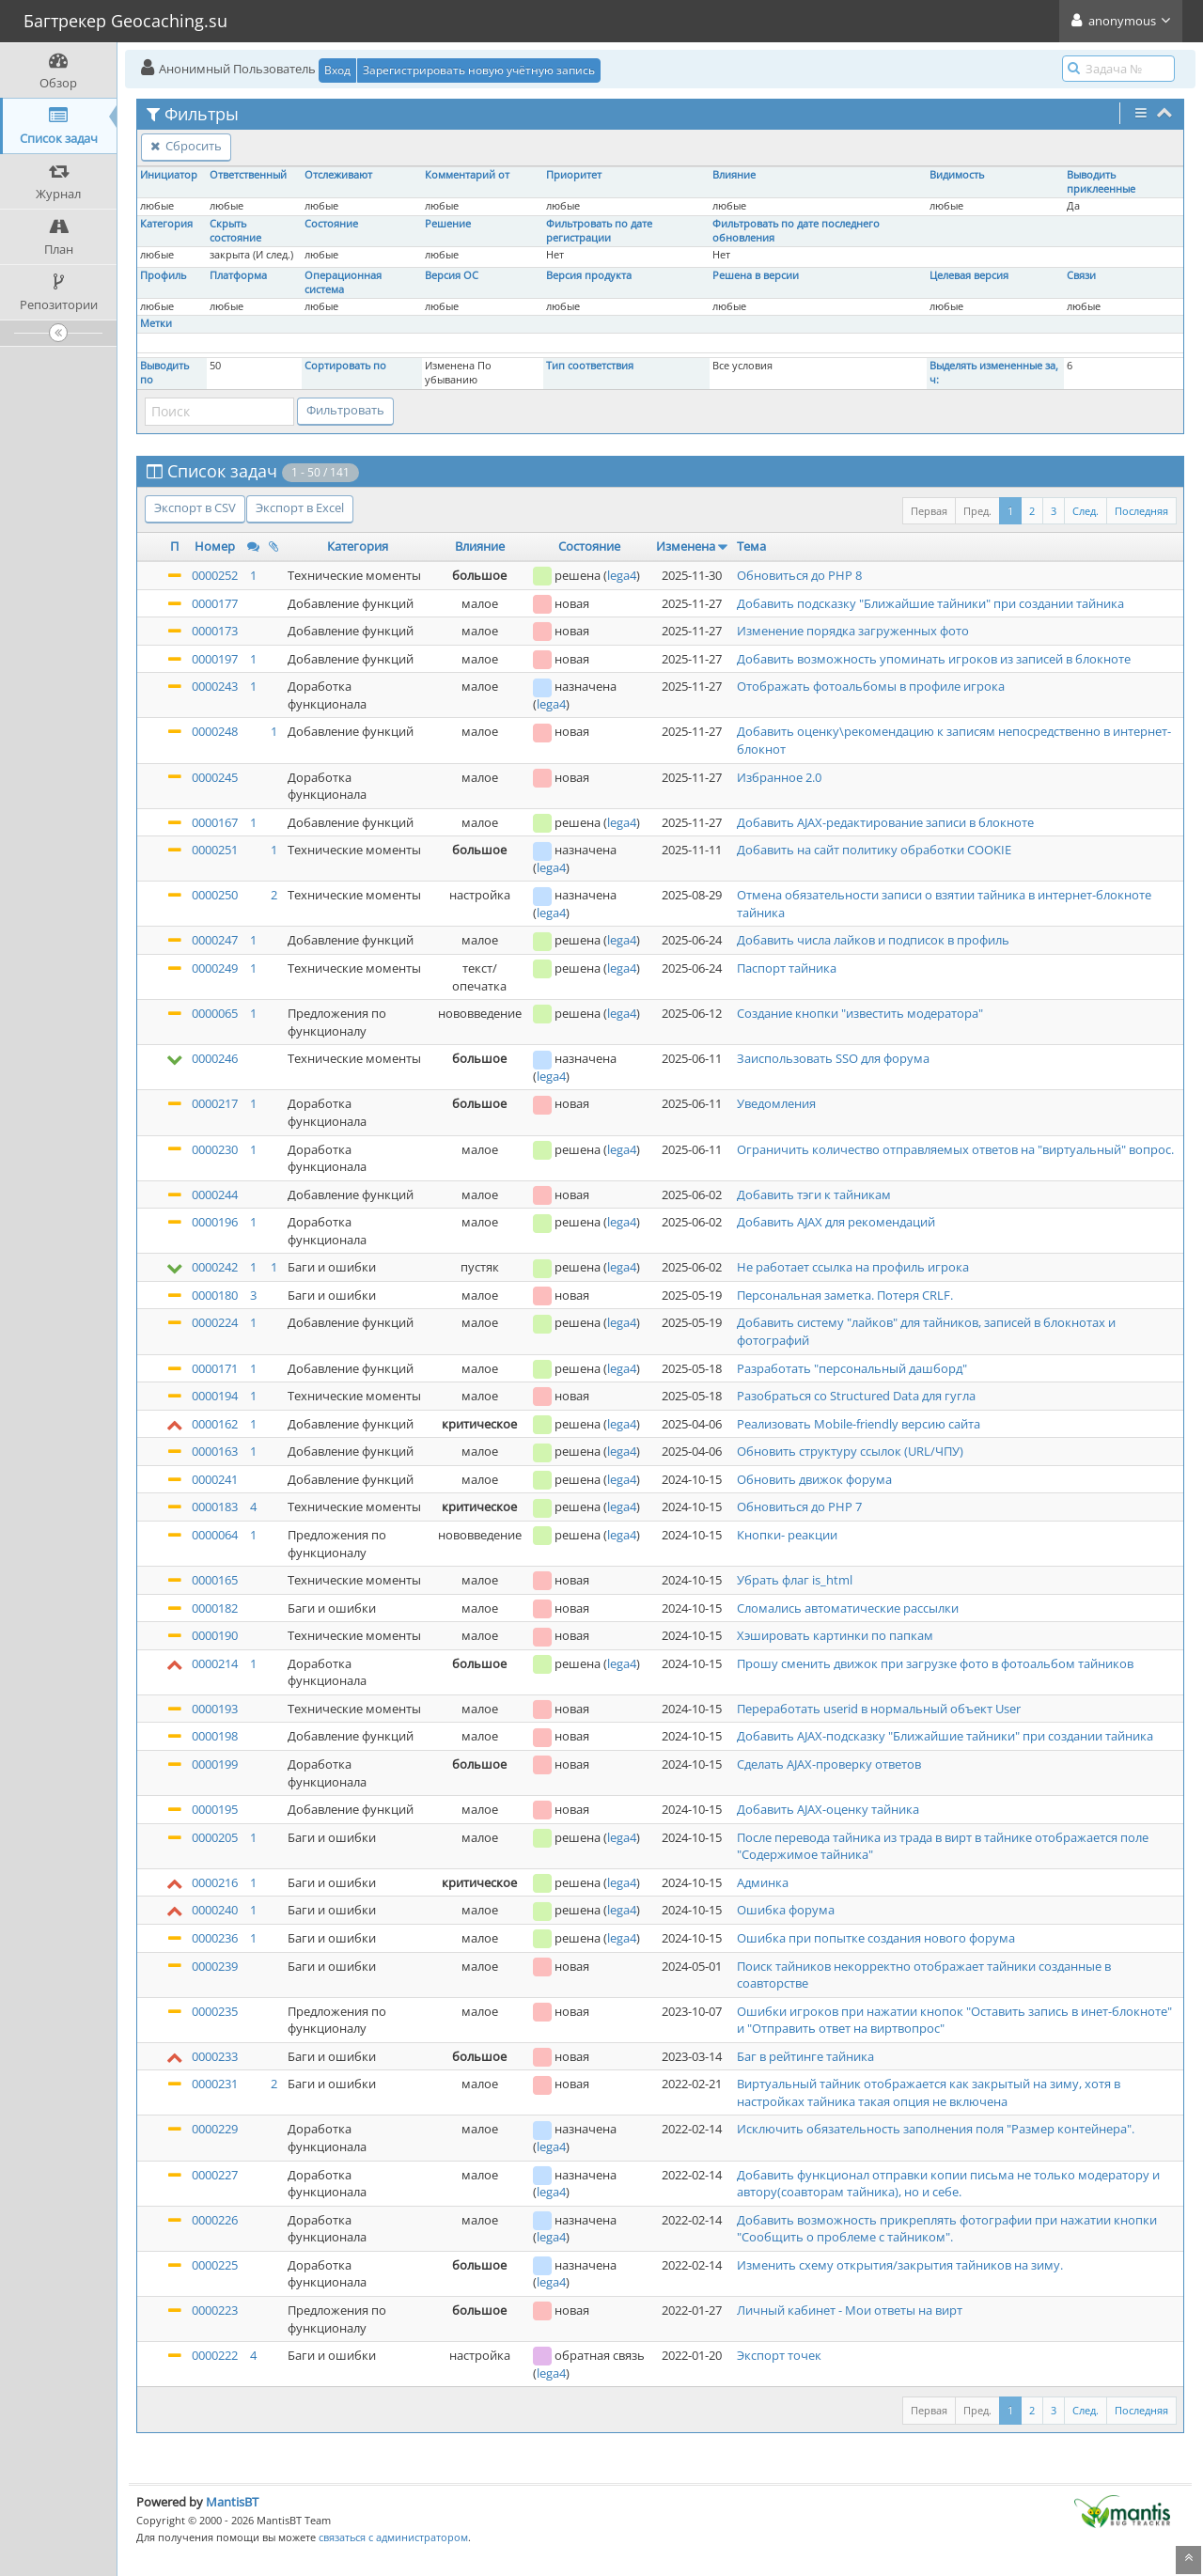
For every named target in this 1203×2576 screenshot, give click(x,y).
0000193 (215, 1708)
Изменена (685, 546)
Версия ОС (451, 275)
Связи (1081, 275)
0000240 (215, 1909)
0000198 (215, 1735)
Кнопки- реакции (787, 1534)
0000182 (215, 1608)
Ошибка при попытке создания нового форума (876, 1937)
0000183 (215, 1506)
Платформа (238, 275)
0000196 (215, 1221)
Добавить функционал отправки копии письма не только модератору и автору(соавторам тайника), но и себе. (948, 2183)
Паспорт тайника (786, 968)
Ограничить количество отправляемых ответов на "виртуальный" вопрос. (955, 1149)
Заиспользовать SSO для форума (833, 1058)
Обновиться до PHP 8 (799, 575)
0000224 (215, 1322)
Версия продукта (589, 275)
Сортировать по (345, 365)
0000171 (215, 1368)
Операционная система (343, 282)
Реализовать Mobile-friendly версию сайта (858, 1423)
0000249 (215, 968)
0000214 (215, 1663)
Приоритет (574, 174)
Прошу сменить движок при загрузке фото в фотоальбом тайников (935, 1663)
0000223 (215, 2310)
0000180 (215, 1295)
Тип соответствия (589, 365)
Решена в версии (755, 275)
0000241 (215, 1479)
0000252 (215, 575)
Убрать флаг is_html (794, 1579)
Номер (215, 546)
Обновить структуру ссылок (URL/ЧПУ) (850, 1451)
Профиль (163, 275)
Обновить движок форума (814, 1479)
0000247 (215, 939)
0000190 (215, 1635)
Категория (166, 223)
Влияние (734, 174)
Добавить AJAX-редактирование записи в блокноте (885, 822)
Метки (156, 323)
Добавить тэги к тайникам (814, 1194)
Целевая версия (969, 275)
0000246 (215, 1058)
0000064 (215, 1534)
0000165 (215, 1579)
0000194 (215, 1395)
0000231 (215, 2083)
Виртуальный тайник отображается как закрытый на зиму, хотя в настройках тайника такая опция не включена (928, 2092)
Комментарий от (467, 174)
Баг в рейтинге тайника (805, 2056)
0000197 (215, 658)
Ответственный (248, 174)
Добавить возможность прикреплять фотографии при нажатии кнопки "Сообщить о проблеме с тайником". (947, 2228)
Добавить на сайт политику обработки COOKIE (874, 849)
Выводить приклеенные (1101, 181)
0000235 (215, 2011)
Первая (929, 511)
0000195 (215, 1809)
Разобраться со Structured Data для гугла (856, 1395)
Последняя (1141, 511)
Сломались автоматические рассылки (848, 1608)
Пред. (977, 511)
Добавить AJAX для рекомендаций (836, 1221)
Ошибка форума (786, 1909)
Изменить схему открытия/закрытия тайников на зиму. (900, 2264)
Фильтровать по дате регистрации (599, 230)
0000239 (215, 1966)
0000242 (215, 1266)
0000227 (215, 2174)
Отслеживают (338, 174)
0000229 (215, 2128)
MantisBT (232, 2501)
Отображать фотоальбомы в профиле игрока (871, 686)
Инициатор (168, 174)
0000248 (215, 731)
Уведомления (776, 1103)
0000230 (215, 1149)
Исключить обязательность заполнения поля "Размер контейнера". (935, 2128)
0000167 (215, 822)
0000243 (215, 686)
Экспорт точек (779, 2355)
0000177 (215, 603)
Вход (337, 70)
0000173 (215, 630)
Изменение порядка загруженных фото (853, 630)
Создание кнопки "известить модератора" (860, 1013)
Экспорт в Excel (300, 507)
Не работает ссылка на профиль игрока (853, 1266)
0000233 (215, 2056)
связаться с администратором (393, 2537)
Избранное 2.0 (779, 777)
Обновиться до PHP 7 (799, 1506)
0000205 (215, 1837)
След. (1085, 511)
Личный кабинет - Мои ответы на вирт (849, 2310)
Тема (751, 546)
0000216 (215, 1882)
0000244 (215, 1194)
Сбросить (186, 145)
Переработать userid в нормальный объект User (879, 1708)
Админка (763, 1882)
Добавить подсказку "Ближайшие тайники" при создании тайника (930, 603)
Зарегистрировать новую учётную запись (479, 70)
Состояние (331, 223)
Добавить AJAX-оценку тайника (828, 1809)
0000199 (215, 1764)
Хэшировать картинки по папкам (835, 1635)
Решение (448, 223)
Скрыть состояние (235, 230)
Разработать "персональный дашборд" (852, 1368)
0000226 (215, 2219)
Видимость (957, 174)
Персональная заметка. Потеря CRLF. (845, 1295)
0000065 (215, 1013)
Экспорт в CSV (195, 507)
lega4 (621, 575)
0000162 (215, 1423)
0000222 (215, 2355)
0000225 (215, 2264)
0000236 (215, 1937)
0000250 (215, 894)
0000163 (215, 1451)
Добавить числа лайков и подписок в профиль (873, 939)
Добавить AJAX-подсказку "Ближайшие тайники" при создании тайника (945, 1735)
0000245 (215, 777)
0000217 (215, 1103)
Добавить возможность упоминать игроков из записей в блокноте (934, 658)
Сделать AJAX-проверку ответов (829, 1764)
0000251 (215, 849)
